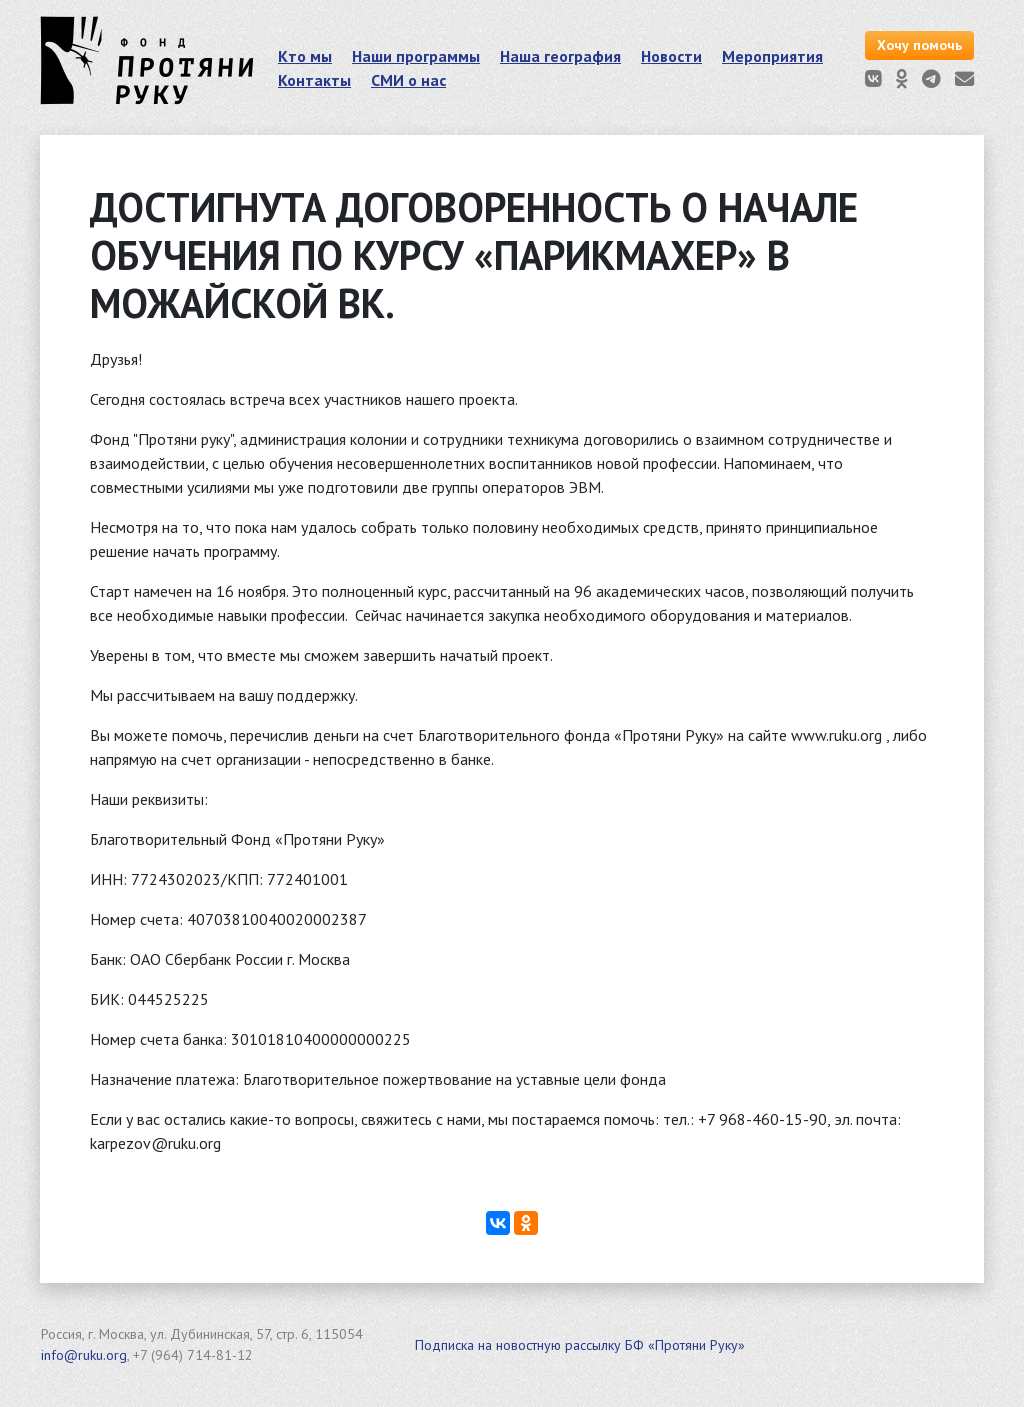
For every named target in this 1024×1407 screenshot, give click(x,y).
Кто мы (305, 56)
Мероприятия (772, 56)
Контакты (314, 80)
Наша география (560, 56)
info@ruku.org (84, 1355)
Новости (671, 56)
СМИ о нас (408, 80)
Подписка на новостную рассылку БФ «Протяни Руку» (580, 1345)
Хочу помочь (919, 45)
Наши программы (416, 56)
